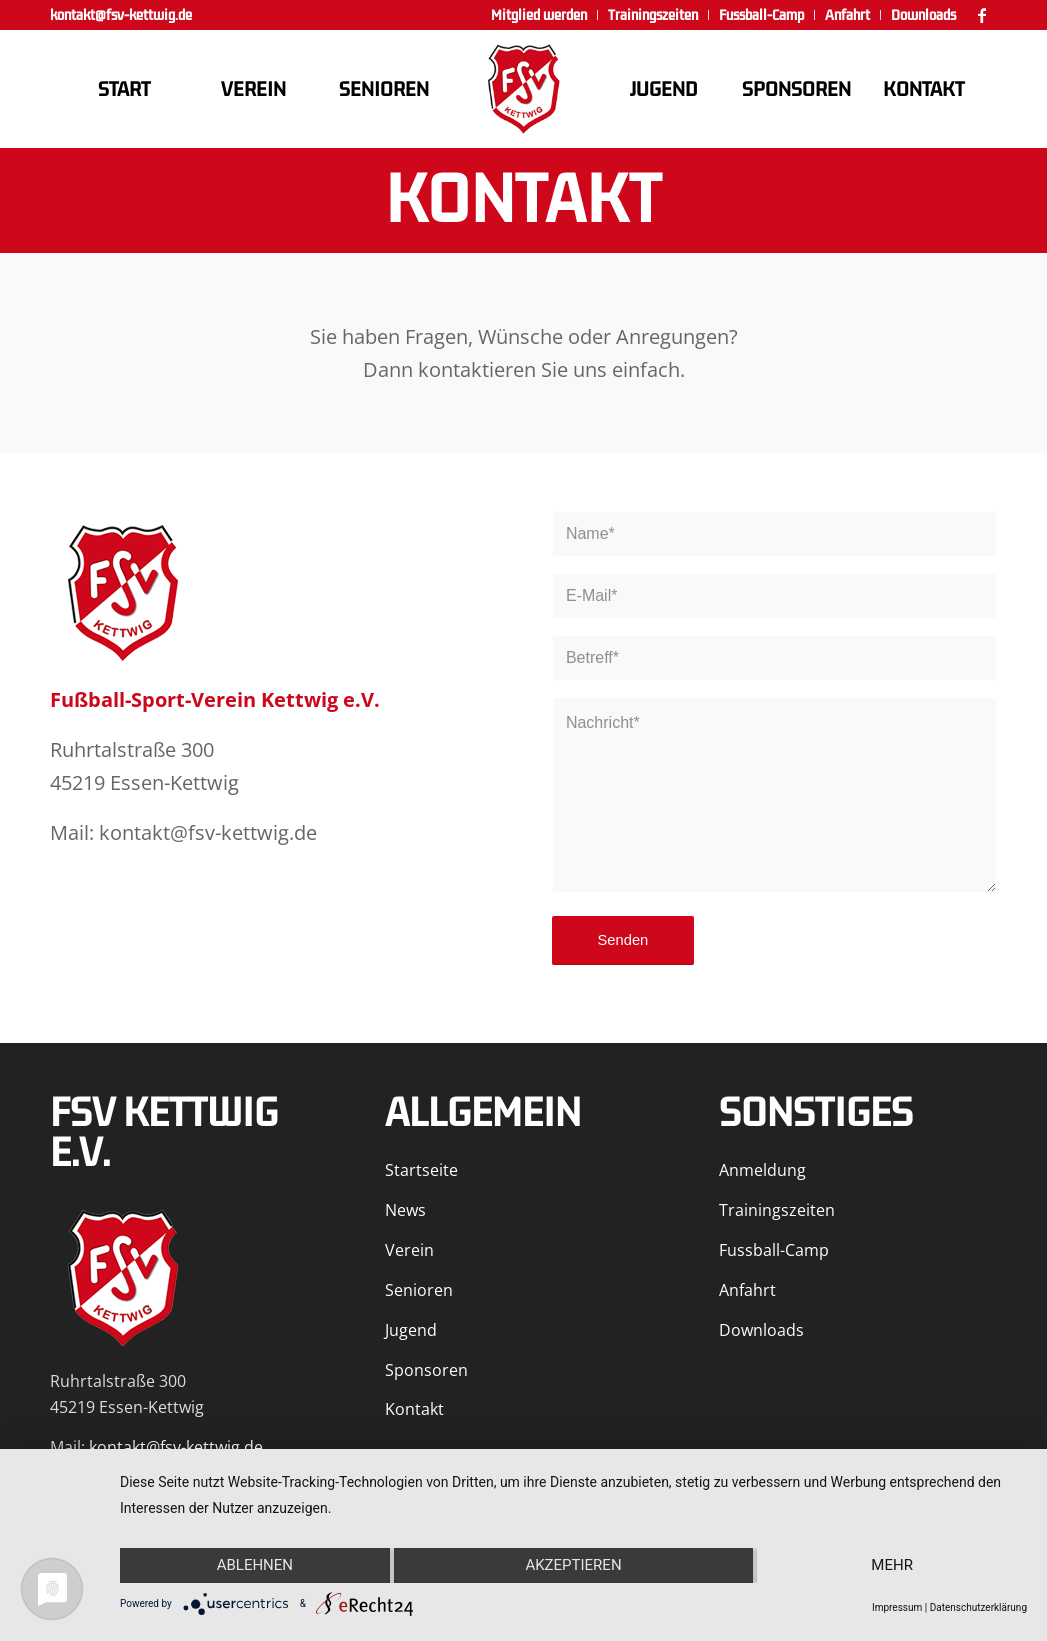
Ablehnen (255, 1565)
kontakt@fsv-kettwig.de (121, 15)
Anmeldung (762, 1170)
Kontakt (414, 1409)
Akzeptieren (573, 1565)
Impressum (897, 1607)
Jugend (411, 1330)
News (405, 1210)
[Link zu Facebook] (982, 15)
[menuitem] (539, 15)
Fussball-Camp (774, 1250)
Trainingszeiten (777, 1210)
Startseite (421, 1170)
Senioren (419, 1290)
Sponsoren (426, 1370)
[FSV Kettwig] (524, 89)
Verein (409, 1250)
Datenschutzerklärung (978, 1607)
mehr (892, 1565)
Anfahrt (747, 1290)
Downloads (761, 1330)
